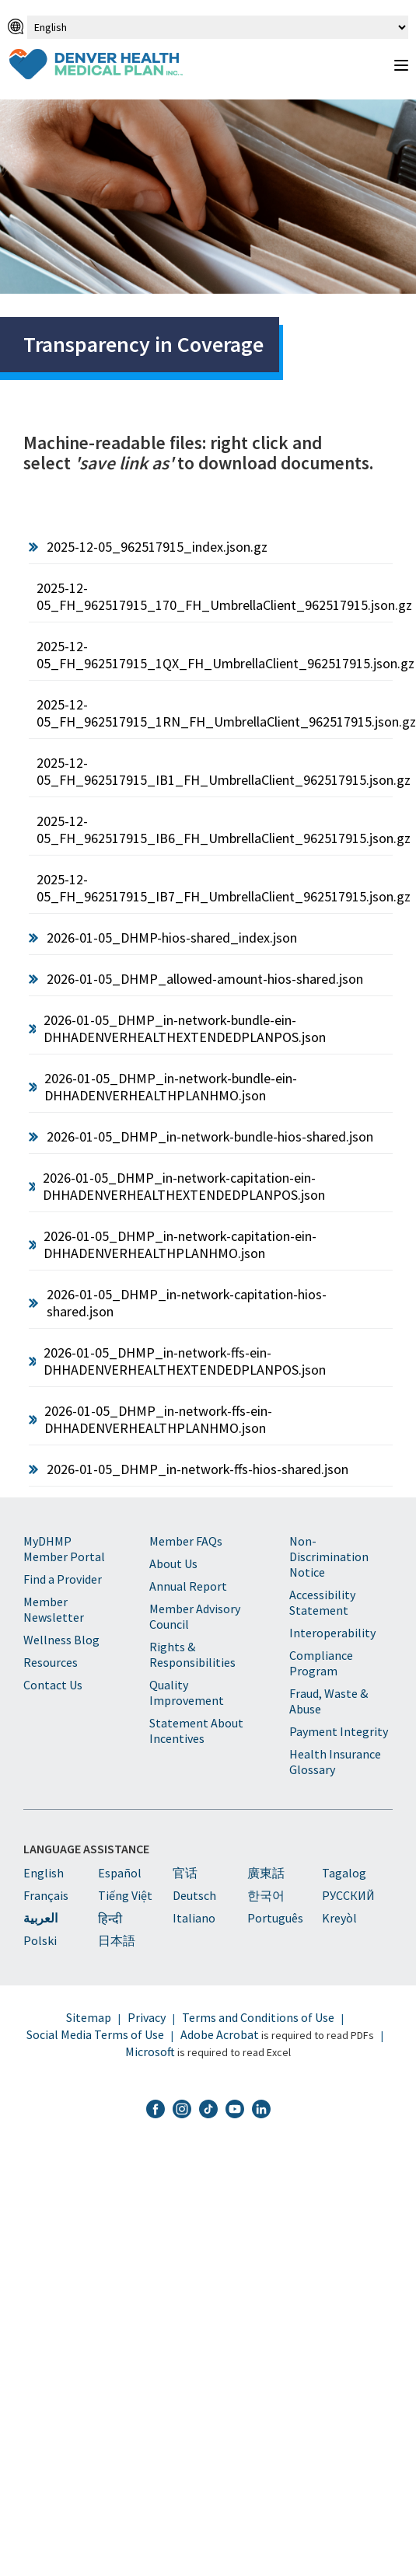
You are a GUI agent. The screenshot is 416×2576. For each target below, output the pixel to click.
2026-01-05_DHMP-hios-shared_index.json (172, 937)
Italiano (194, 1918)
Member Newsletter (53, 1609)
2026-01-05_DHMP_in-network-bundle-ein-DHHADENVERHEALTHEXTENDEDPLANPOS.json (185, 1028)
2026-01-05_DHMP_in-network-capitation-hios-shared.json (187, 1302)
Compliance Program (321, 1662)
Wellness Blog (61, 1639)
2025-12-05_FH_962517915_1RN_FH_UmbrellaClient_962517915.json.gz (215, 712)
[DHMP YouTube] (234, 2110)
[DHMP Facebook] (155, 2110)
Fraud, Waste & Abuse (328, 1701)
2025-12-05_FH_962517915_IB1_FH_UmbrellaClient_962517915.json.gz (215, 771)
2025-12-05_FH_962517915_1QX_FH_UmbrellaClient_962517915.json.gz (215, 654)
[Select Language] (217, 27)
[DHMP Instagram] (182, 2110)
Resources (50, 1662)
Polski (40, 1940)
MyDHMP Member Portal (64, 1548)
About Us (173, 1563)
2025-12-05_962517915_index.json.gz (157, 547)
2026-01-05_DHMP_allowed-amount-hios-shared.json (205, 979)
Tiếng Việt (125, 1895)
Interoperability (332, 1632)
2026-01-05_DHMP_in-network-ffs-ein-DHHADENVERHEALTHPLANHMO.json (158, 1419)
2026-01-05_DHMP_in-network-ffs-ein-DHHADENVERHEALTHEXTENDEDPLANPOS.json (185, 1361)
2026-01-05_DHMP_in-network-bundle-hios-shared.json (210, 1136)
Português (275, 1918)
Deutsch (194, 1895)
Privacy (147, 2017)
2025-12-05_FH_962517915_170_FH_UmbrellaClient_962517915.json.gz (215, 596)
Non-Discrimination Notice (329, 1556)
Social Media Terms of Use (95, 2034)
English (43, 1873)
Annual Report (188, 1586)
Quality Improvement (186, 1692)
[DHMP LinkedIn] (261, 2110)
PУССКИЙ (348, 1895)
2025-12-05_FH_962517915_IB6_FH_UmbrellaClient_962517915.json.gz (215, 829)
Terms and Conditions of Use (258, 2017)
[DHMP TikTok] (208, 2110)
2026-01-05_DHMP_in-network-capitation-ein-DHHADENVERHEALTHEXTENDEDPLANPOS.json (184, 1186)
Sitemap (88, 2017)
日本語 (116, 1940)
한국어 (266, 1895)
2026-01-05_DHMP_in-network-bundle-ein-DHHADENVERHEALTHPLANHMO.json (170, 1086)
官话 (185, 1873)
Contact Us (52, 1684)
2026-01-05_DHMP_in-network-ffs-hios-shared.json (197, 1469)
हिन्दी (110, 1918)
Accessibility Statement (322, 1602)
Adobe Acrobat (219, 2034)
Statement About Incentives (196, 1730)
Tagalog (344, 1873)
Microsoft (150, 2051)
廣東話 (266, 1873)
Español (120, 1873)
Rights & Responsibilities (192, 1654)
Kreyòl (339, 1918)
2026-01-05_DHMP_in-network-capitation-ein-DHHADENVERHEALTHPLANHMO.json (180, 1244)
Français (45, 1895)
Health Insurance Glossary (335, 1761)
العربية (40, 1918)
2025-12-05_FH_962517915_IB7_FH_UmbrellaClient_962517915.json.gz (215, 887)
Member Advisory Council (194, 1616)
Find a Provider (62, 1579)
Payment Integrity (338, 1731)
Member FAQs (185, 1541)
